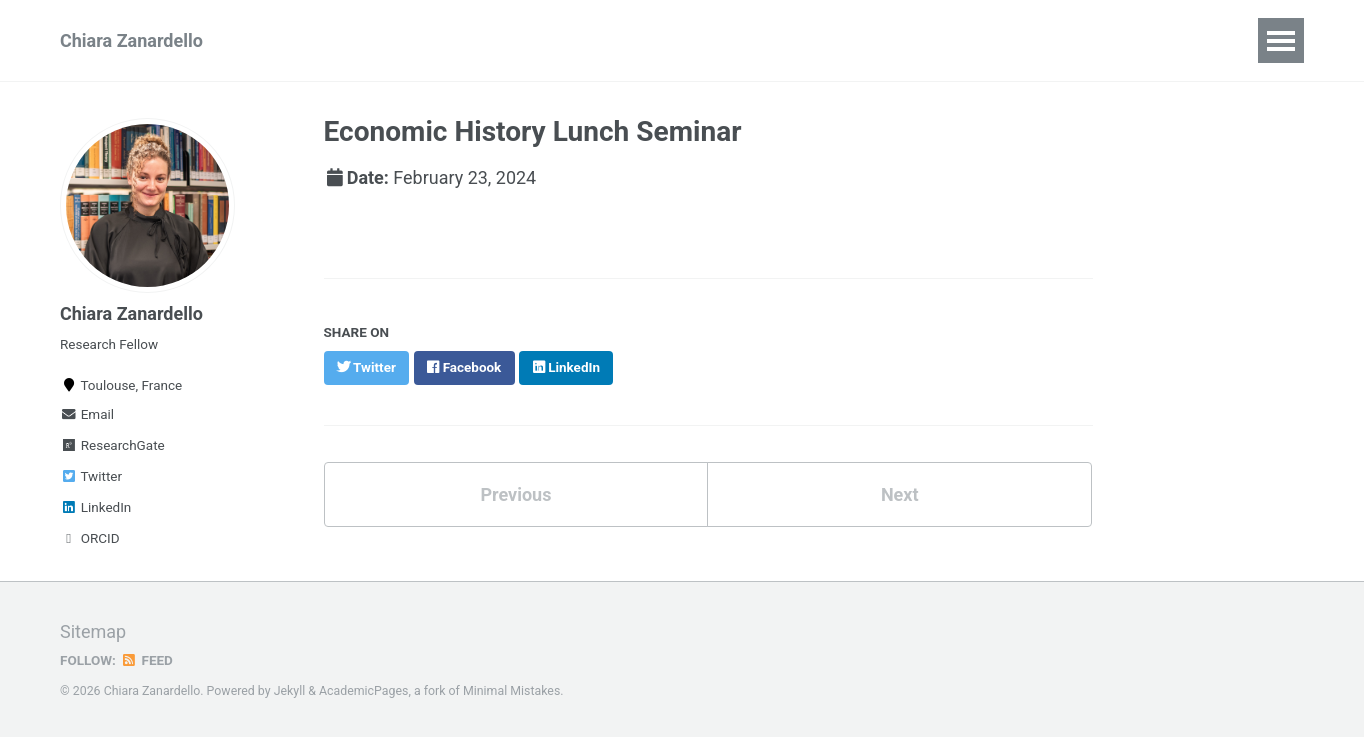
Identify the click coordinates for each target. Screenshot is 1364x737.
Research (371, 40)
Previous (515, 492)
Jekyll (290, 691)
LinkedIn (95, 507)
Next (900, 492)
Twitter (91, 476)
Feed (147, 660)
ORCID (90, 538)
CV (286, 40)
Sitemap (93, 631)
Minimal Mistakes (511, 691)
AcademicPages (363, 691)
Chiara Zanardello (131, 40)
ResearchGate (112, 445)
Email (87, 414)
